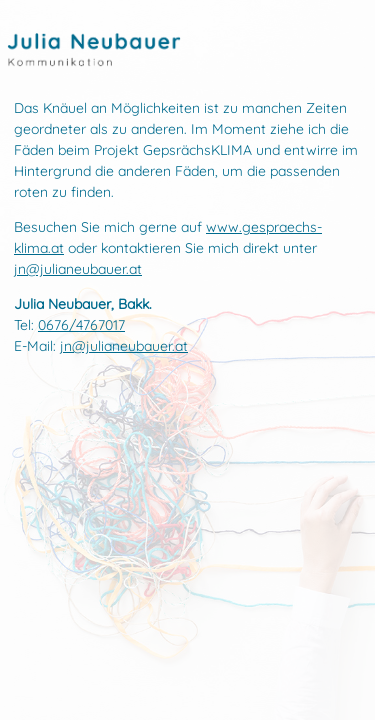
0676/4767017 (81, 325)
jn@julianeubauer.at (78, 269)
